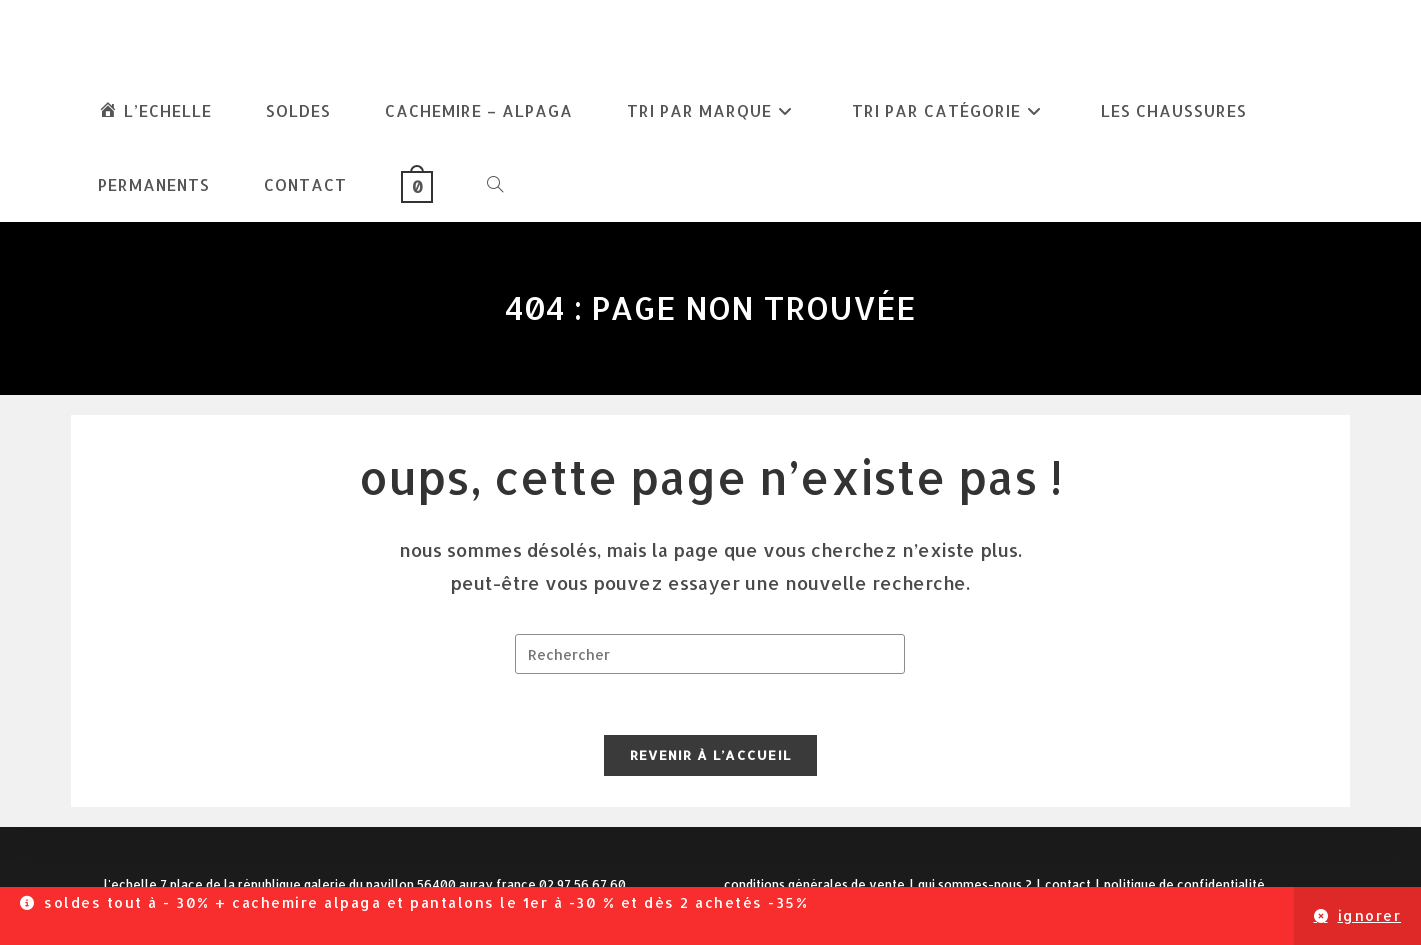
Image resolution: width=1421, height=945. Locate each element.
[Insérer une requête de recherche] (710, 654)
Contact (1068, 884)
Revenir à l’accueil (711, 755)
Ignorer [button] (1370, 915)
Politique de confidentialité (1184, 884)
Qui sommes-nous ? (975, 884)
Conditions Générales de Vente (814, 884)
